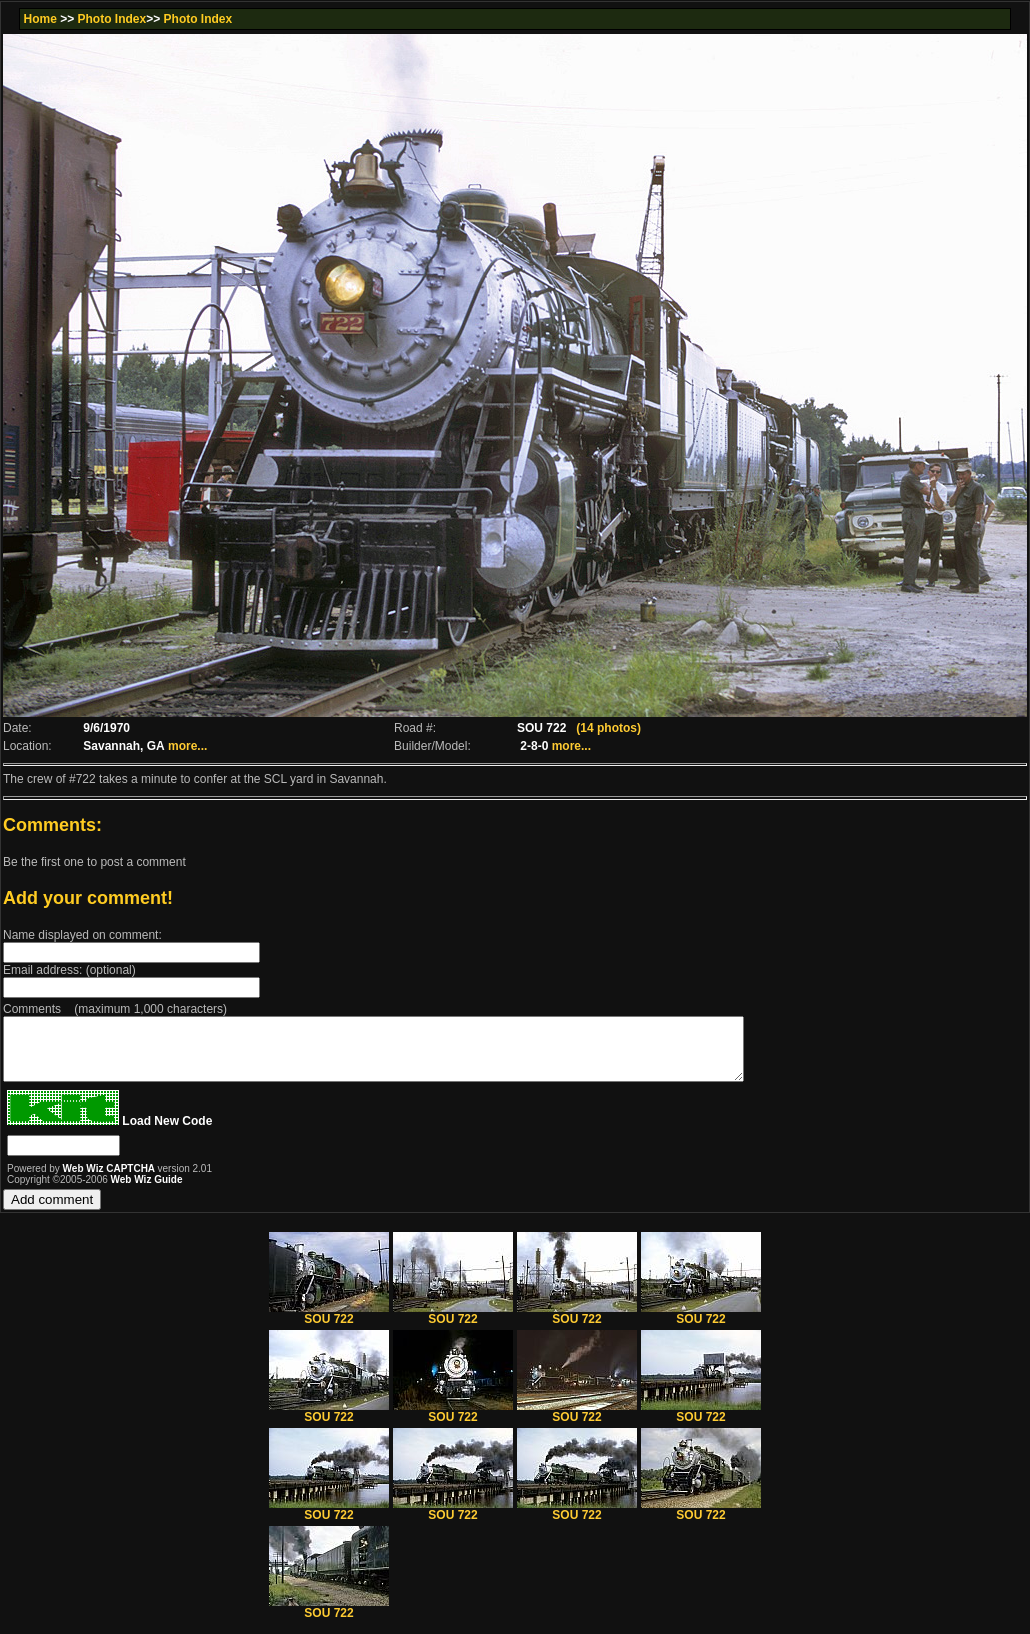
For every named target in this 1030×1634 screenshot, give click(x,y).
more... (187, 746)
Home (39, 19)
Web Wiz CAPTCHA (110, 1180)
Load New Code (167, 1133)
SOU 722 (329, 1325)
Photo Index (112, 19)
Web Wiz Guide (147, 1191)
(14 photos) (608, 728)
